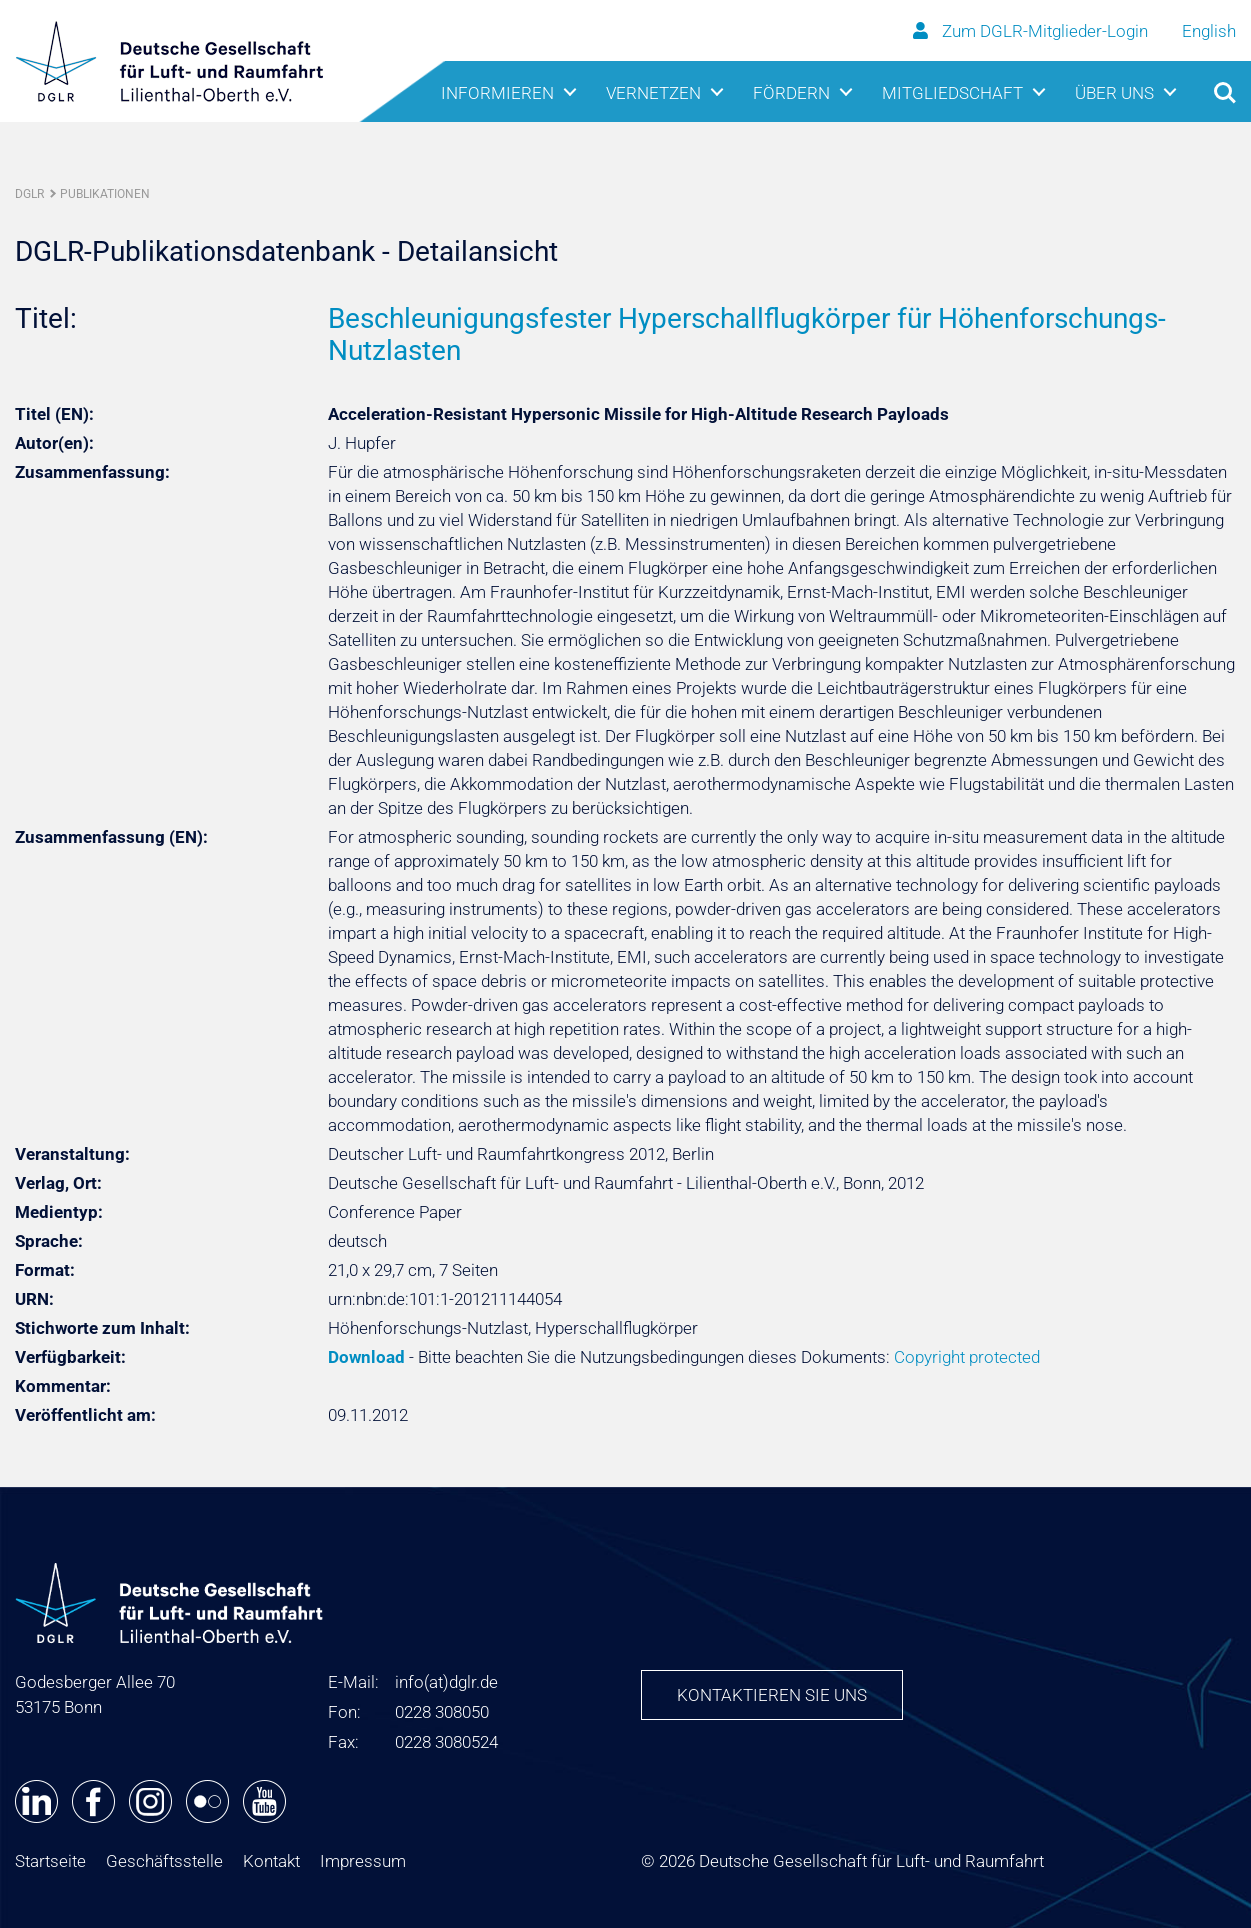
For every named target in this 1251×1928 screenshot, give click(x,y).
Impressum (363, 1861)
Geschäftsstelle (164, 1861)
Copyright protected (967, 1357)
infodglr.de (446, 1682)
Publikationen (105, 194)
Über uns (1114, 93)
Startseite (50, 1861)
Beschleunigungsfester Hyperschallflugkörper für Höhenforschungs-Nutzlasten (747, 334)
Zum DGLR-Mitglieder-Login (1032, 31)
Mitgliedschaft (952, 93)
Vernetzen (653, 93)
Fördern (791, 93)
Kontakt (271, 1861)
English (1209, 31)
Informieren (497, 93)
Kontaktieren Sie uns (772, 1695)
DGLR (29, 194)
